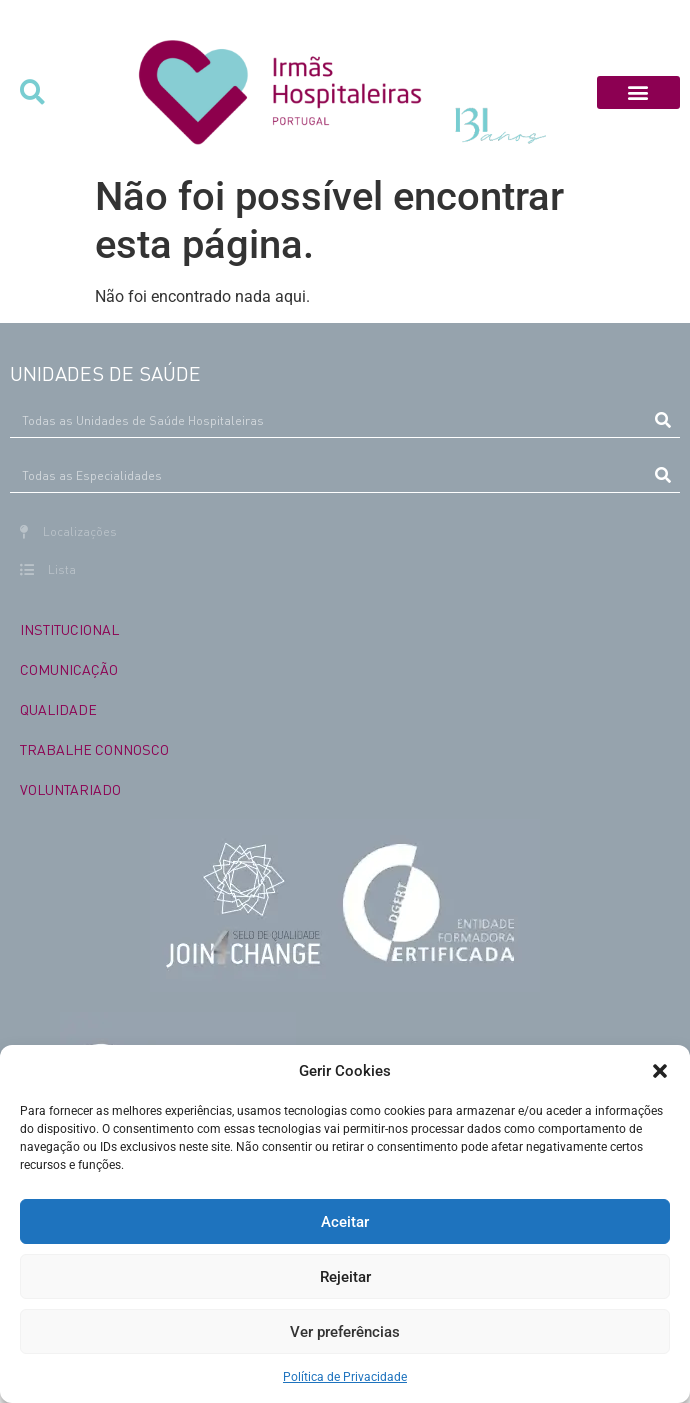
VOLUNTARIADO (70, 789)
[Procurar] (662, 420)
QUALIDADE (58, 709)
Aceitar (345, 1222)
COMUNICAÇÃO (69, 669)
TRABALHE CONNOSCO (94, 749)
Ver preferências (345, 1332)
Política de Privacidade (345, 1377)
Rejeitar (345, 1277)
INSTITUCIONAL (69, 629)
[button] (660, 1071)
